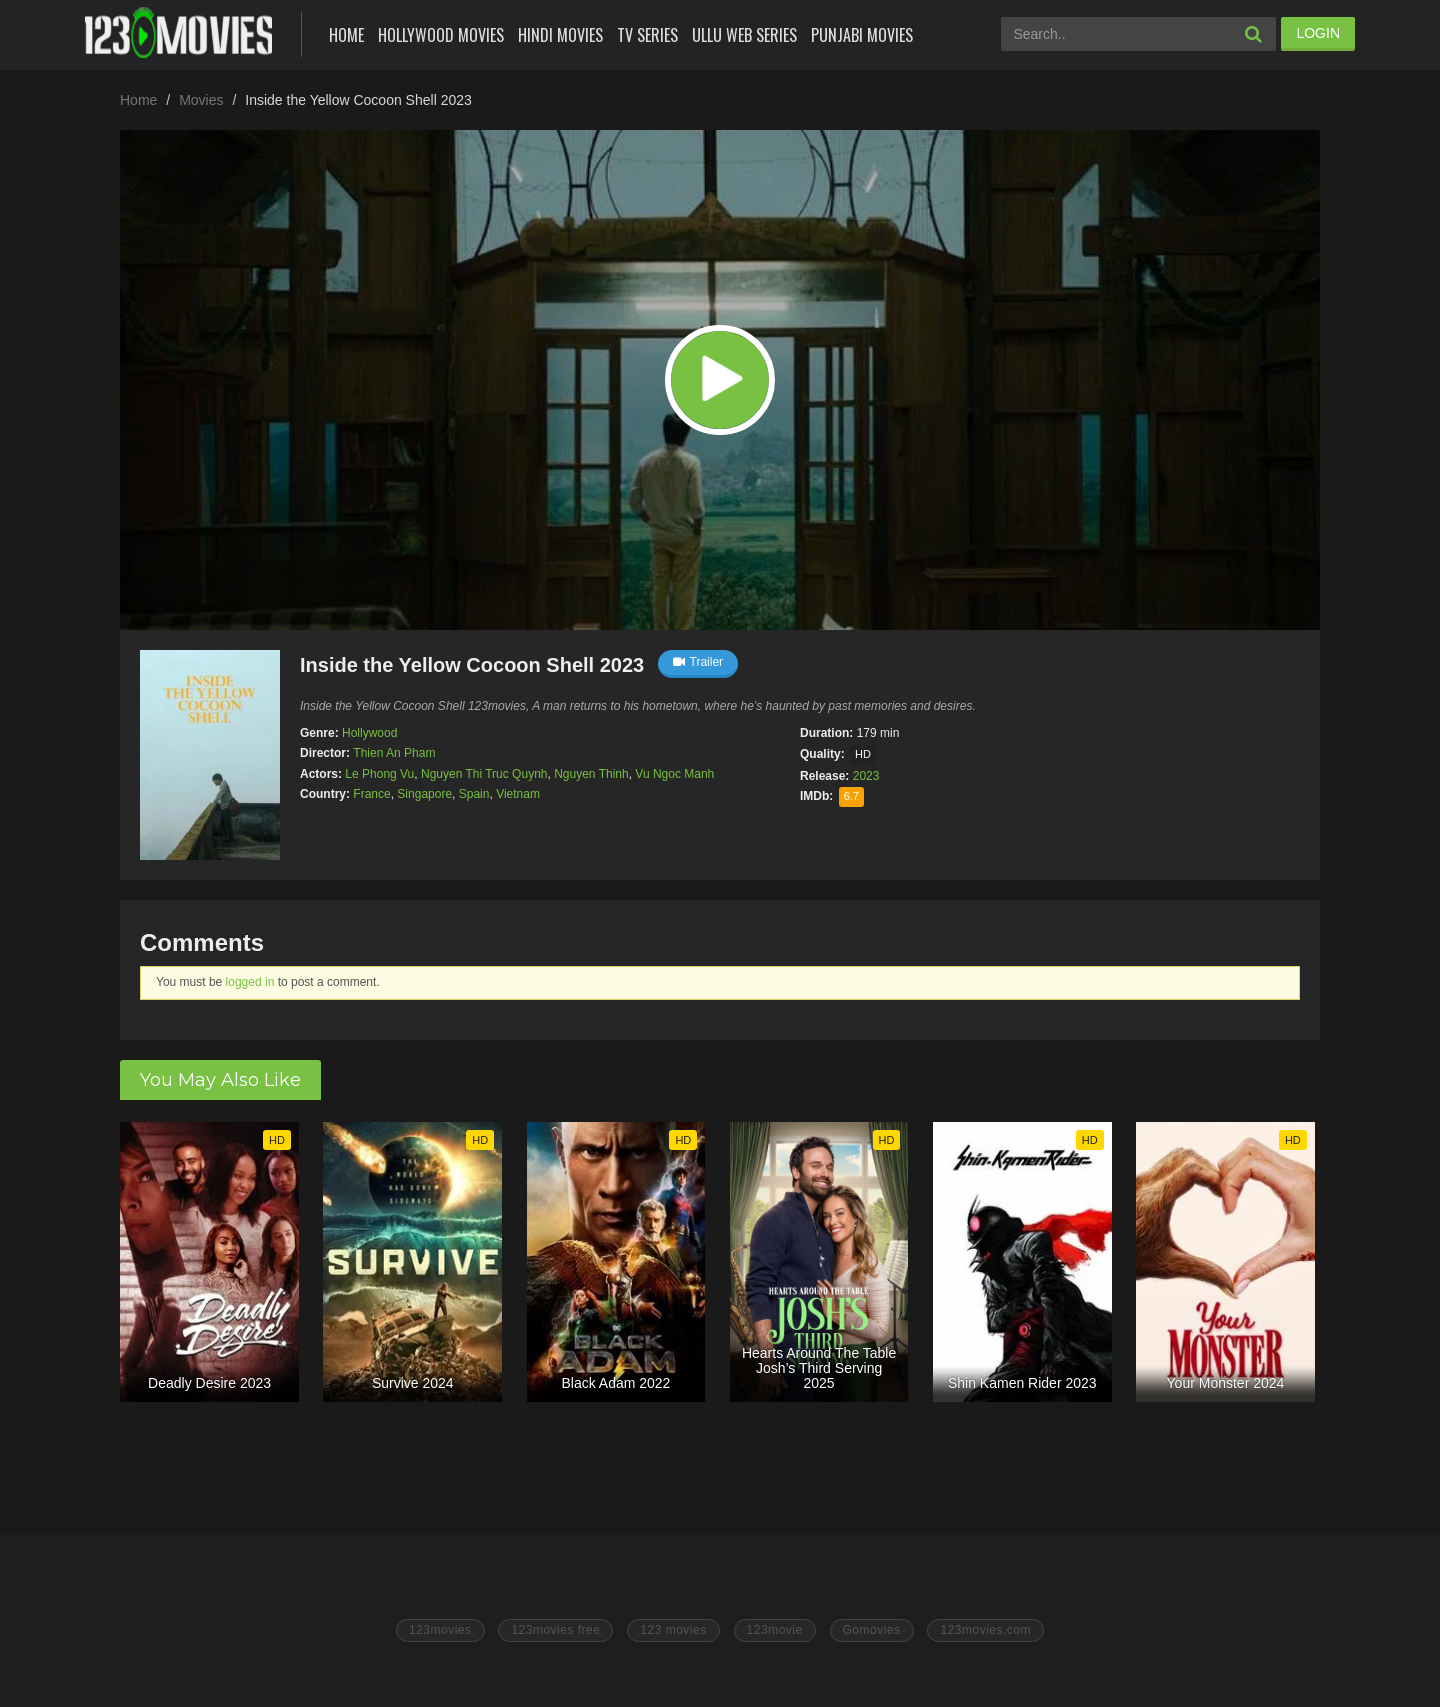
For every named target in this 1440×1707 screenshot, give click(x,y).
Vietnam (518, 794)
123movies (440, 1630)
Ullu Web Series (744, 35)
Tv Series (647, 35)
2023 (866, 776)
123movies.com (985, 1630)
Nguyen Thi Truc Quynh (484, 774)
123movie (775, 1630)
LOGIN (1318, 33)
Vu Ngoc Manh (674, 774)
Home (346, 35)
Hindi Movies (560, 35)
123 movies (673, 1630)
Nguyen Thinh (591, 774)
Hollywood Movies (441, 35)
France (371, 794)
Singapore (424, 794)
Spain (474, 794)
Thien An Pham (394, 753)
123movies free (555, 1630)
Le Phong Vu (379, 774)
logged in (250, 982)
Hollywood (369, 733)
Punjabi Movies (862, 35)
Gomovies (872, 1630)
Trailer (698, 662)
